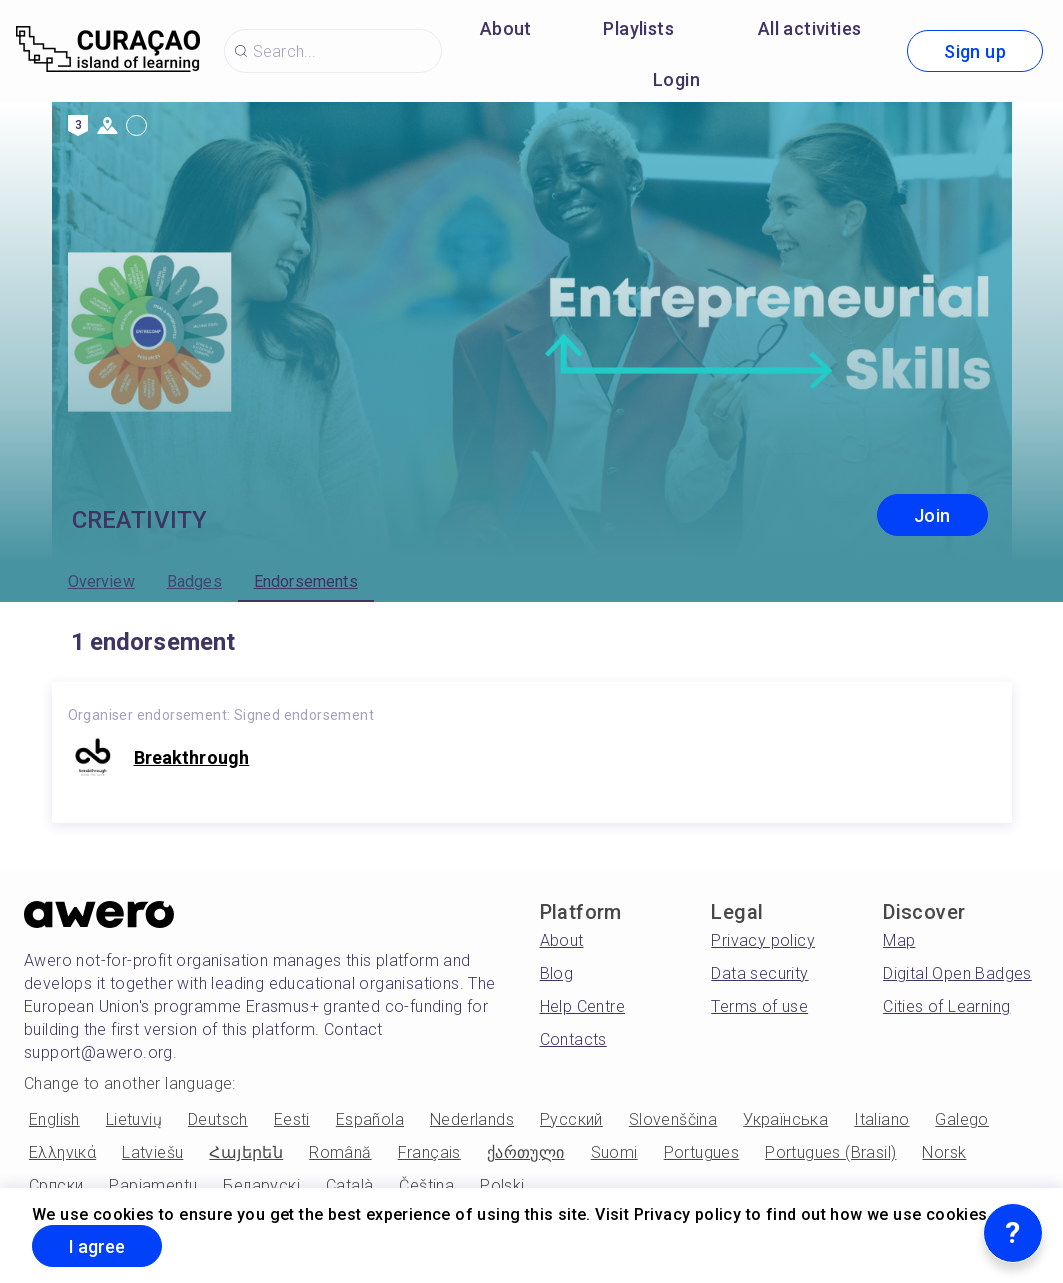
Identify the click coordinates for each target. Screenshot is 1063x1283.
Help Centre (582, 1006)
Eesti (292, 1119)
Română (340, 1152)
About (506, 28)
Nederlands (472, 1119)
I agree (97, 1246)
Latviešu (152, 1152)
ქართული (526, 1152)
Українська (785, 1119)
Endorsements (306, 581)
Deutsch (218, 1119)
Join (932, 515)
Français (429, 1152)
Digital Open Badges (957, 973)
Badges (194, 581)
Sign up (975, 51)
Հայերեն (246, 1152)
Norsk (944, 1152)
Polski (502, 1185)
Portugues (702, 1152)
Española (370, 1119)
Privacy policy (763, 940)
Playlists (638, 28)
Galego (961, 1119)
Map (899, 940)
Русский (571, 1119)
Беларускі (261, 1185)
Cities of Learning (946, 1006)
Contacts (573, 1039)
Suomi (614, 1152)
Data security (759, 973)
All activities (810, 28)
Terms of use (759, 1006)
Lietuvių (134, 1119)
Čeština (426, 1185)
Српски (56, 1185)
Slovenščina (673, 1119)
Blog (557, 973)
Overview (101, 581)
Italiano (881, 1119)
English (54, 1119)
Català (349, 1185)
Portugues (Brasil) (830, 1152)
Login (676, 79)
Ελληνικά (62, 1152)
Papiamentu (153, 1185)
